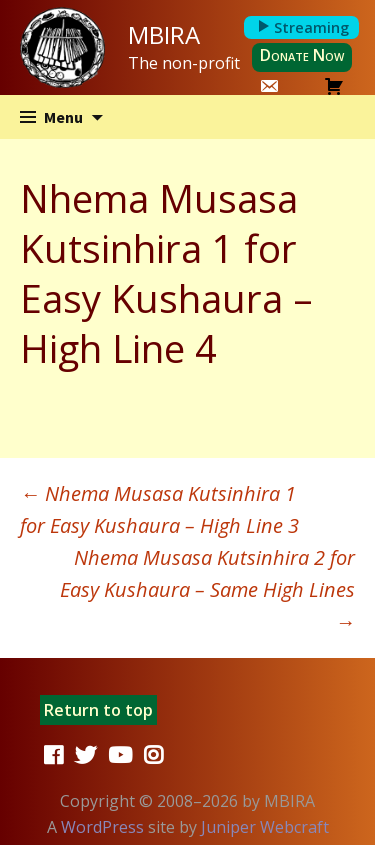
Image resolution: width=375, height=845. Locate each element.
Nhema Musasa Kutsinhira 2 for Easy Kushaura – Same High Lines (207, 589)
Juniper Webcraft (265, 827)
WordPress (102, 827)
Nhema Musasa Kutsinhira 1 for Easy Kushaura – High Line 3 (159, 509)
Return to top (98, 710)
